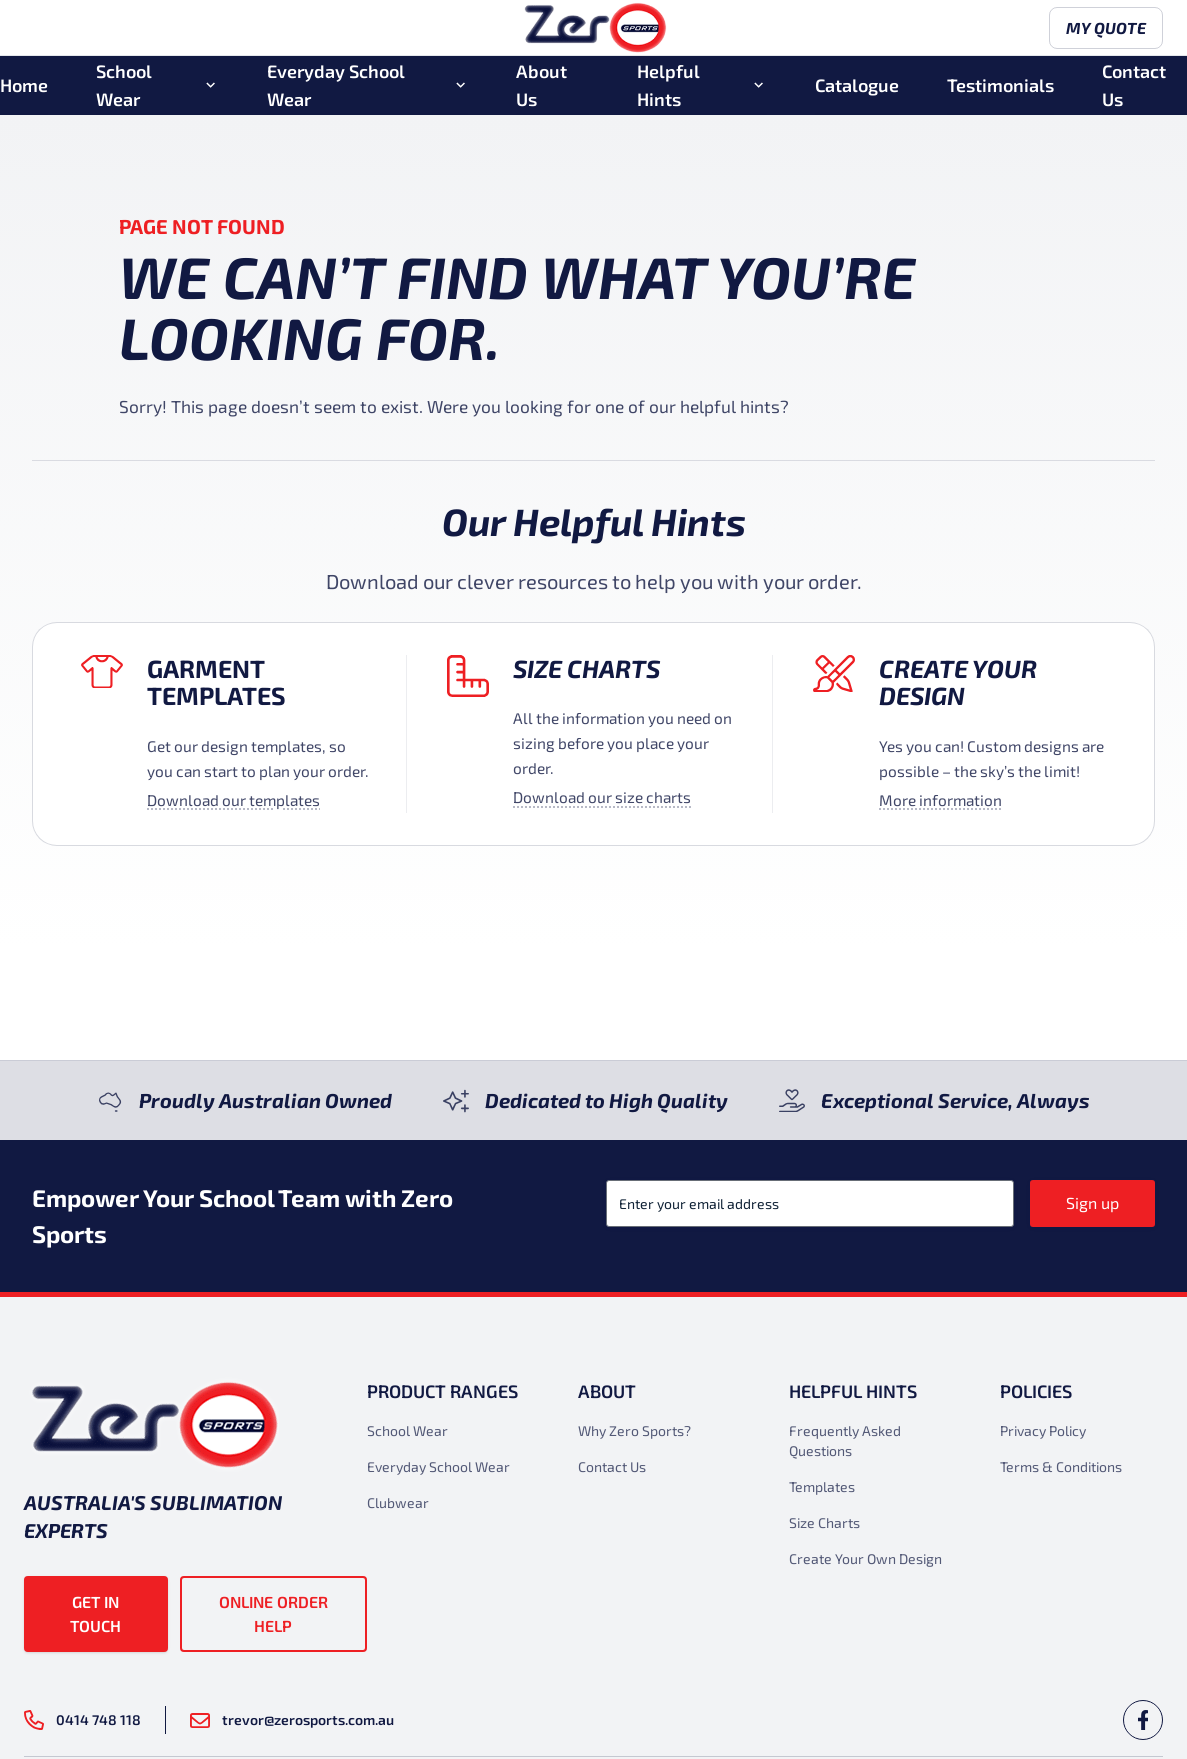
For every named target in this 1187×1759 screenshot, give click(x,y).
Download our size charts (602, 797)
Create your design (958, 681)
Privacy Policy (1043, 1430)
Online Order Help (273, 1613)
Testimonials (1000, 93)
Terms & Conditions (1061, 1466)
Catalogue (857, 93)
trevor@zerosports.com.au (292, 1719)
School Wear (124, 93)
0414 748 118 (82, 1720)
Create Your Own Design (865, 1558)
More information (940, 800)
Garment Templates (216, 681)
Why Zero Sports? (634, 1430)
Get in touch (95, 1613)
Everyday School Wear (336, 93)
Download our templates (233, 800)
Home (24, 93)
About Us (541, 93)
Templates (822, 1486)
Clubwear (398, 1502)
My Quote (1098, 32)
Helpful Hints (668, 93)
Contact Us (1134, 93)
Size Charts (586, 668)
